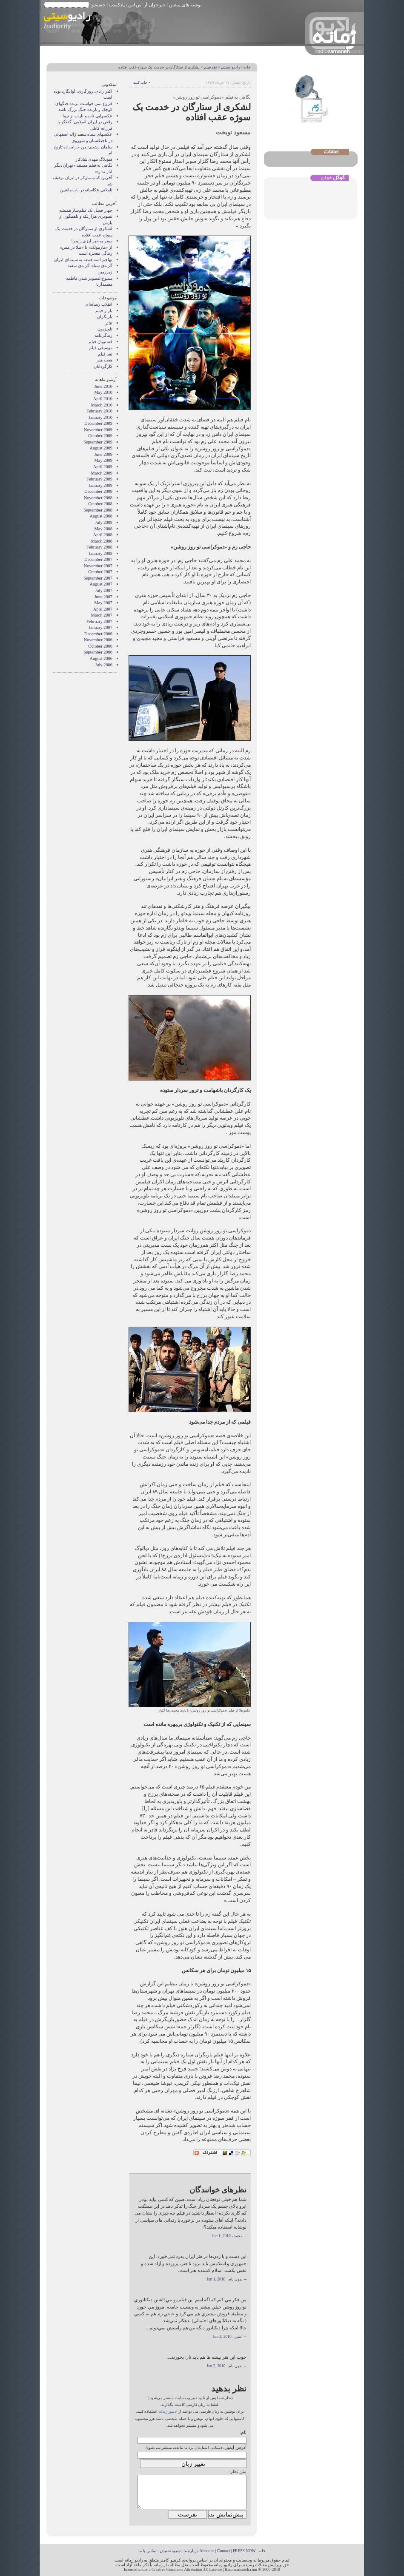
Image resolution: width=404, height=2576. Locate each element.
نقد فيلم (210, 67)
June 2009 (103, 454)
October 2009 (100, 435)
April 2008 (102, 534)
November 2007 (98, 565)
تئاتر (108, 323)
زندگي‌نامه (103, 335)
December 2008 (98, 491)
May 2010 (103, 392)
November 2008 (98, 497)
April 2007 (102, 609)
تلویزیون (104, 329)
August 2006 (101, 658)
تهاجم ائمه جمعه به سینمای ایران (83, 259)
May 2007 (103, 602)
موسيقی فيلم (100, 347)
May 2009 (103, 460)
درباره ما (190, 2550)
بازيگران (104, 316)
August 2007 (101, 584)
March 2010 (102, 405)
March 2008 (102, 541)
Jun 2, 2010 (222, 2336)
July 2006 (103, 664)
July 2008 (103, 522)
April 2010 (102, 398)
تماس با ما (147, 2550)
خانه (247, 67)
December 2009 (98, 423)
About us (206, 2550)
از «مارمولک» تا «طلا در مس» (86, 247)
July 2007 (103, 590)
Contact (223, 2550)
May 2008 (103, 528)
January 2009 (100, 485)
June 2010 (103, 386)
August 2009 (101, 448)
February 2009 (99, 479)
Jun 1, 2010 (221, 2236)
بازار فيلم (103, 310)
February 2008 (99, 547)
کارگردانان (103, 366)
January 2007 (100, 627)
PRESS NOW (244, 2550)
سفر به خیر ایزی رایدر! (91, 241)
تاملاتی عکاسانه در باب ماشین (86, 190)
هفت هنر (104, 360)
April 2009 (102, 466)
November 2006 (98, 639)
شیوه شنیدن (170, 2550)
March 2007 (102, 615)
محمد (238, 2236)
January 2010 (100, 417)
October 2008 (100, 503)
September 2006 (97, 652)
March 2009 (102, 473)
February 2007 (99, 621)
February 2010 (99, 411)
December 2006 (98, 633)
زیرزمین (104, 272)
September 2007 (97, 578)
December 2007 (98, 559)
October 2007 (100, 571)
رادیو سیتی (230, 67)
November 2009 (98, 429)
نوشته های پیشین (185, 4)
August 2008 (101, 516)
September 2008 (97, 510)
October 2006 (100, 646)
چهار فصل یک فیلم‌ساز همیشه (85, 210)
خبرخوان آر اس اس (147, 4)
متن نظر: (237, 2471)
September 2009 (97, 442)
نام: (243, 2432)
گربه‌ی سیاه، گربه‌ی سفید (90, 265)
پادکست (117, 4)
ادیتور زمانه (168, 2411)
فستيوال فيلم (100, 341)
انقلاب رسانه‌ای (98, 304)
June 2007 (103, 596)
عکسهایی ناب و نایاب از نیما (87, 116)
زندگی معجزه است (95, 253)
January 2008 (100, 553)
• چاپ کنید (141, 82)
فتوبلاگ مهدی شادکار (93, 159)
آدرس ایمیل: (234, 2447)
